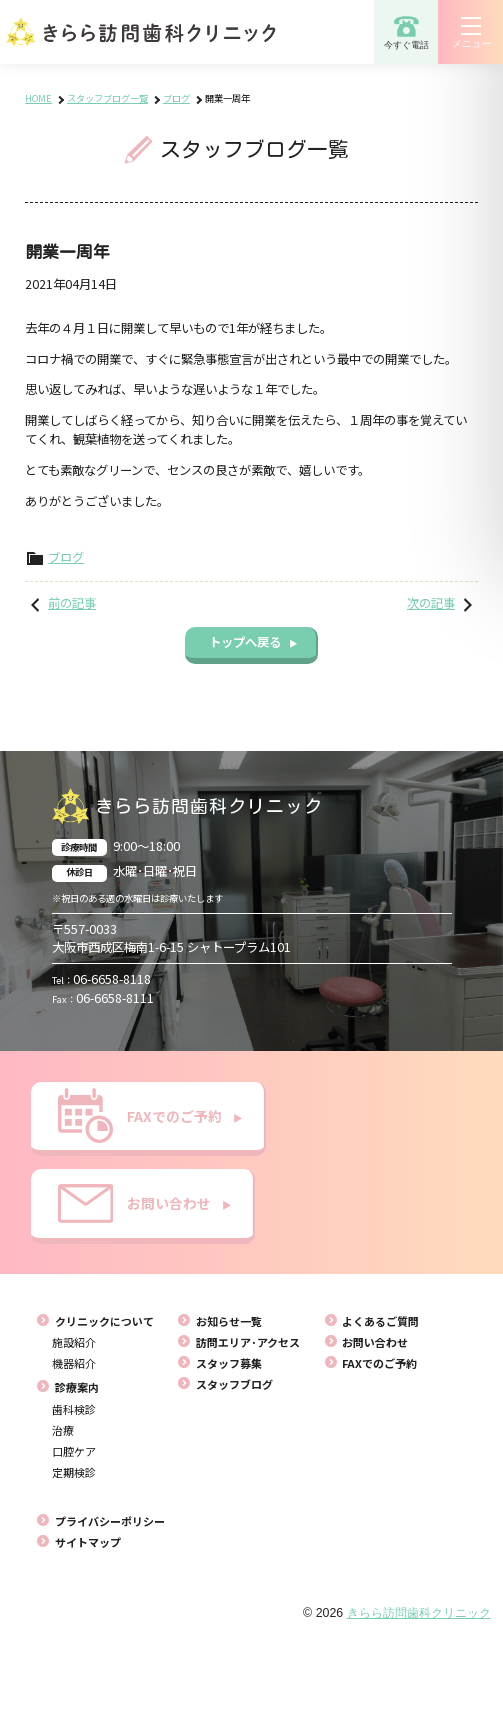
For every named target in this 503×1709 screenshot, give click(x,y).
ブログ (66, 557)
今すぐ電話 (406, 32)
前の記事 (72, 603)
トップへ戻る (253, 642)
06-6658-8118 (101, 979)
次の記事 (431, 603)
